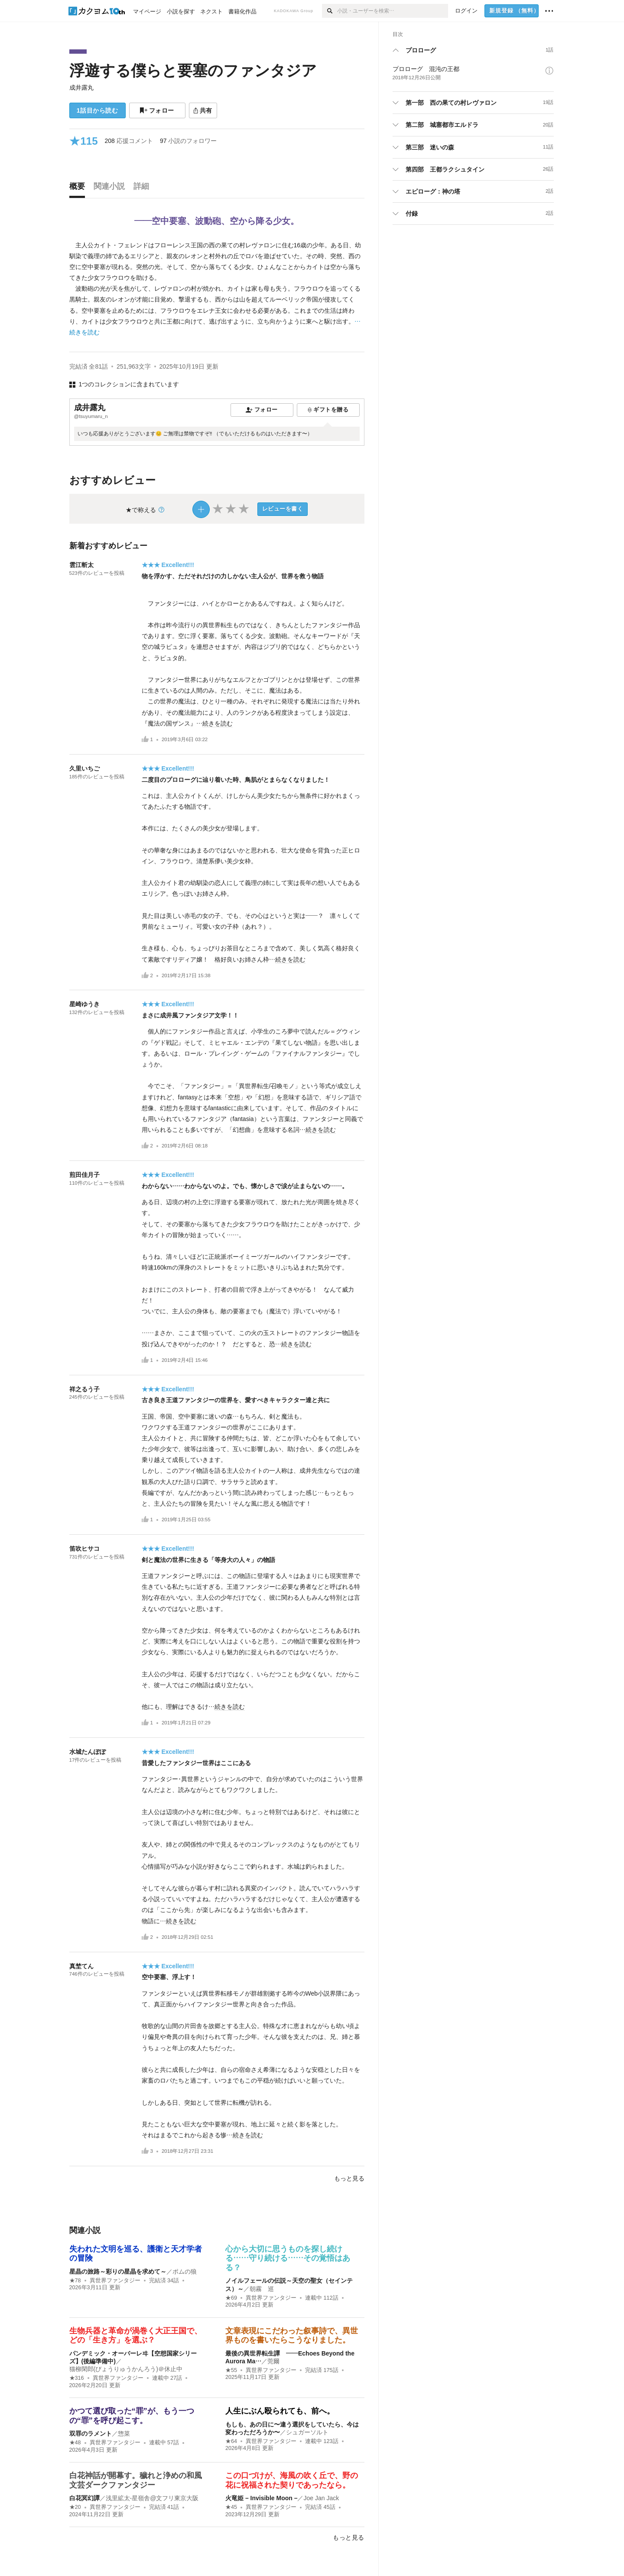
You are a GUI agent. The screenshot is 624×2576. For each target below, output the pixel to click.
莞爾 (273, 2361)
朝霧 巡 (262, 2288)
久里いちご (84, 768)
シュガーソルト (307, 2432)
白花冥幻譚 (84, 2498)
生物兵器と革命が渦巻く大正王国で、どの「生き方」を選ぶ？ (135, 2336)
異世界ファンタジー (115, 2281)
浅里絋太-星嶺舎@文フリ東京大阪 (152, 2498)
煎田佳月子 (84, 1174)
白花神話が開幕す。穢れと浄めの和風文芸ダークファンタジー (135, 2480)
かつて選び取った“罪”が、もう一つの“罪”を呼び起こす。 (131, 2416)
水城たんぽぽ (87, 1751)
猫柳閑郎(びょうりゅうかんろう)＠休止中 (125, 2368)
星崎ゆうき (84, 1004)
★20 (75, 2507)
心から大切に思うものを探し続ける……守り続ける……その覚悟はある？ (287, 2258)
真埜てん (81, 1966)
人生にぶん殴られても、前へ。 (280, 2411)
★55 (231, 2370)
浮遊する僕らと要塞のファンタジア (193, 70)
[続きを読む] (216, 289)
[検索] (329, 11)
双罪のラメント (90, 2433)
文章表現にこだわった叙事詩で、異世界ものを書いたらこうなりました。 (291, 2336)
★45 (231, 2507)
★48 (75, 2443)
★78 (75, 2281)
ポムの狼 (184, 2271)
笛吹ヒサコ (84, 1548)
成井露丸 (81, 87)
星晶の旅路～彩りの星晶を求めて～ (117, 2271)
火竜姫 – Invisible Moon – (261, 2498)
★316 (76, 2378)
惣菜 (124, 2433)
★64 (231, 2441)
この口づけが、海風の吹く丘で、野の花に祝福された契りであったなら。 (291, 2480)
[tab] (79, 188)
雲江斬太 (81, 564)
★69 (231, 2298)
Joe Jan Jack (321, 2498)
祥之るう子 (84, 1389)
